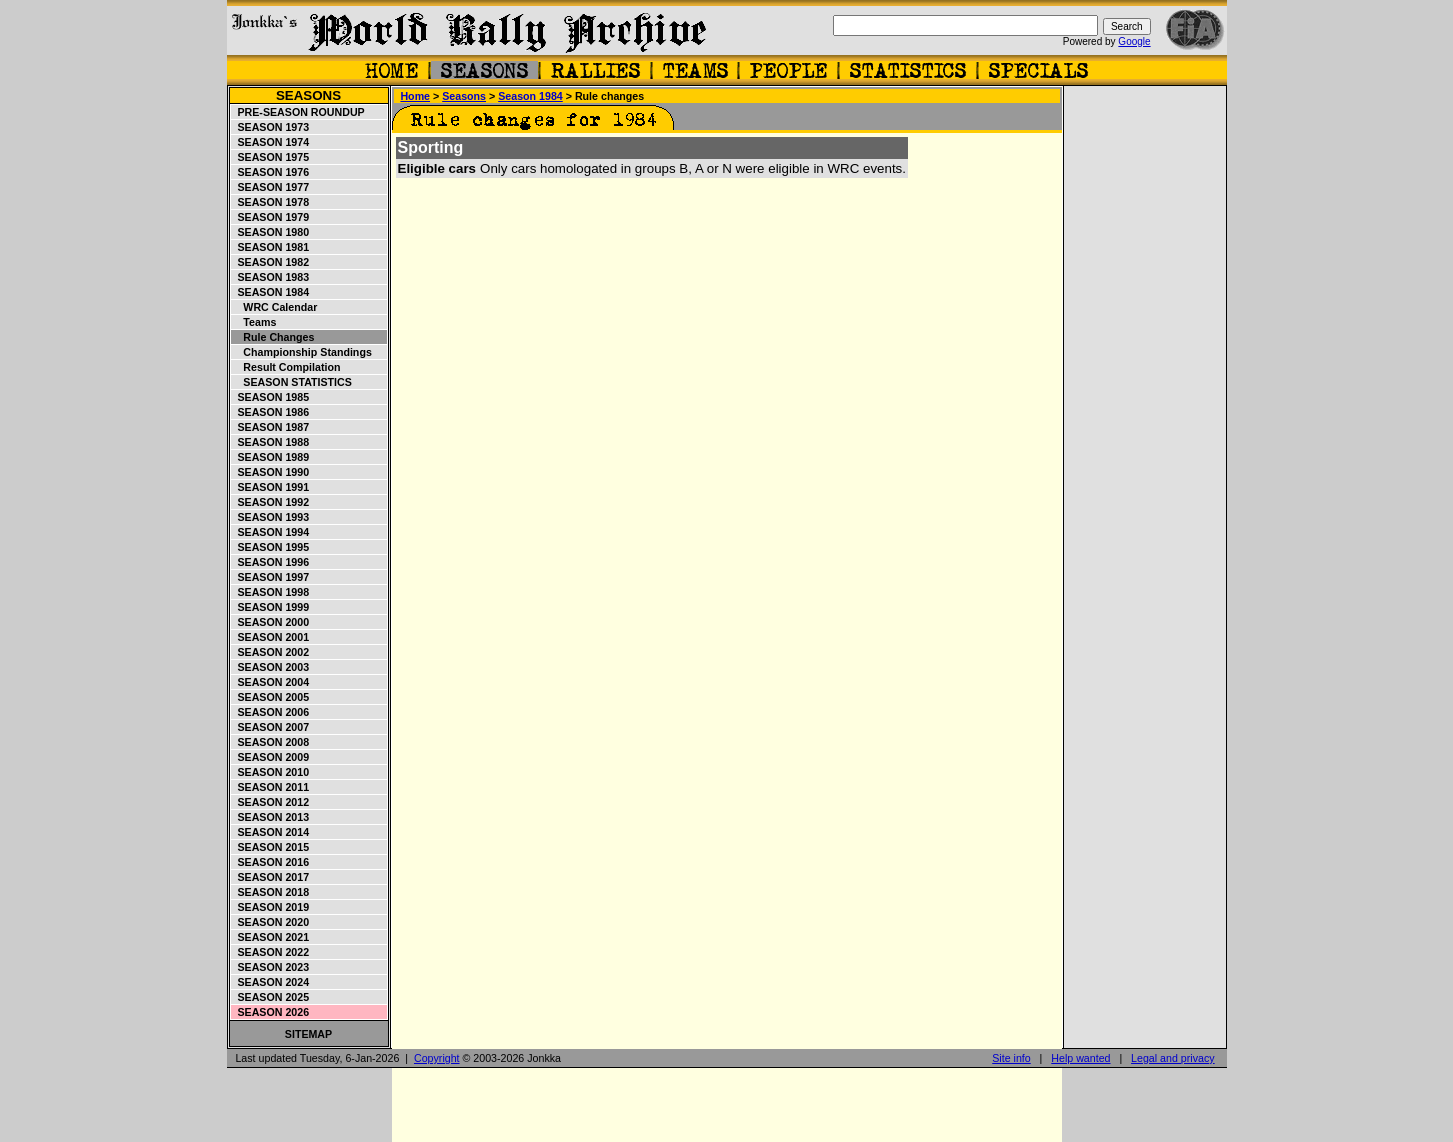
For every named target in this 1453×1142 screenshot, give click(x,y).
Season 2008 (271, 742)
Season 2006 (271, 712)
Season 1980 (271, 232)
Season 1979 (271, 217)
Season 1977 (271, 187)
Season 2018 (271, 892)
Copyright (437, 1058)
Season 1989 (271, 457)
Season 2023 (271, 967)
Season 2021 (271, 937)
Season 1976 (271, 172)
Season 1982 (271, 262)
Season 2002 (271, 652)
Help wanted (1080, 1058)
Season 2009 (271, 757)
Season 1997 (271, 577)
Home (415, 96)
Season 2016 (271, 862)
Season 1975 (271, 157)
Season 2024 (271, 982)
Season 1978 (271, 202)
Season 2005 (271, 697)
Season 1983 (271, 277)
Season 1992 (271, 502)
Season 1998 (271, 592)
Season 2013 (271, 817)
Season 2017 (271, 877)
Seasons (308, 95)
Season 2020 (271, 922)
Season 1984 (271, 292)
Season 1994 (271, 532)
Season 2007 (271, 727)
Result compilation (286, 367)
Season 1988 (271, 442)
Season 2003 (271, 667)
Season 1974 (271, 142)
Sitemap (308, 1034)
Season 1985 (271, 397)
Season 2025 (271, 997)
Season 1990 (271, 472)
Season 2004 (271, 682)
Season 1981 (271, 247)
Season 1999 (271, 607)
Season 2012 (271, 802)
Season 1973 (271, 127)
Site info (1011, 1058)
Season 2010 (271, 772)
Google (1134, 41)
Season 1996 (271, 562)
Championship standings (302, 352)
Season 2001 (271, 637)
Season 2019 (271, 907)
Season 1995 (271, 547)
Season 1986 (271, 412)
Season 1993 (271, 517)
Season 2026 (271, 1012)
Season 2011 (271, 787)
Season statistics (292, 382)
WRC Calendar (275, 307)
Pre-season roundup (298, 112)
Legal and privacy (1173, 1058)
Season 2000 (271, 622)
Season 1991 (271, 487)
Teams (254, 322)
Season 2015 (271, 847)
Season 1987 (271, 427)
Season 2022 (271, 952)
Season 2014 (271, 832)
